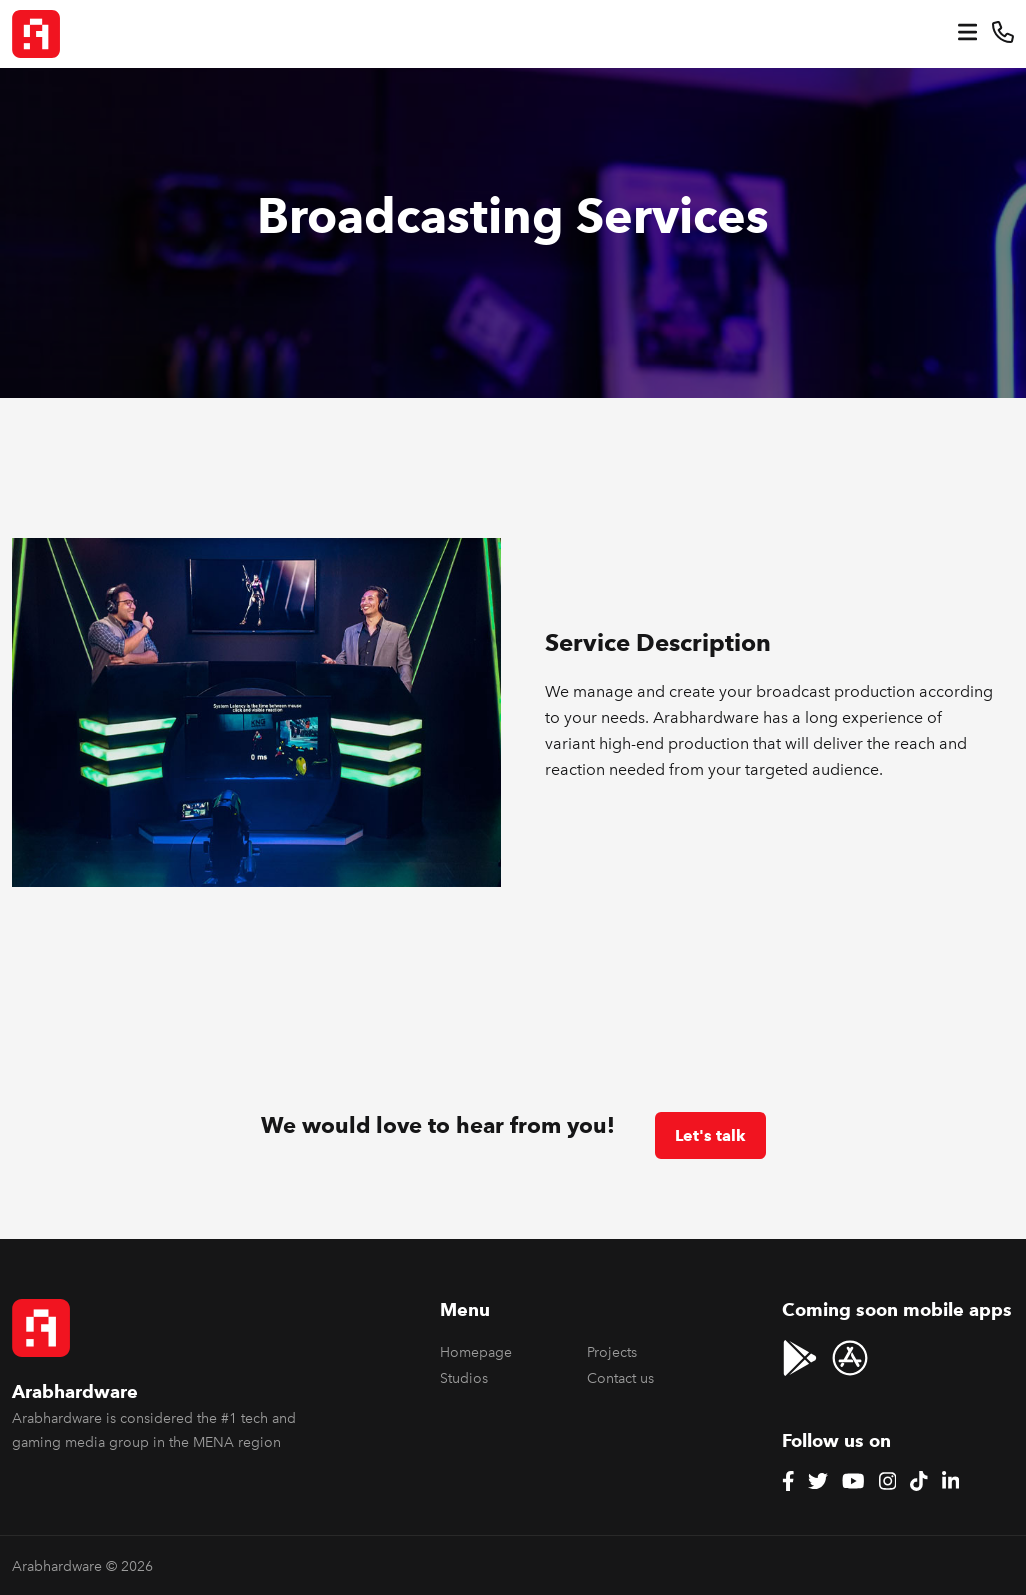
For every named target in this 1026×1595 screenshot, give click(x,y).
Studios (464, 1378)
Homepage (476, 1352)
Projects (612, 1352)
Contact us (620, 1378)
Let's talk (710, 1135)
